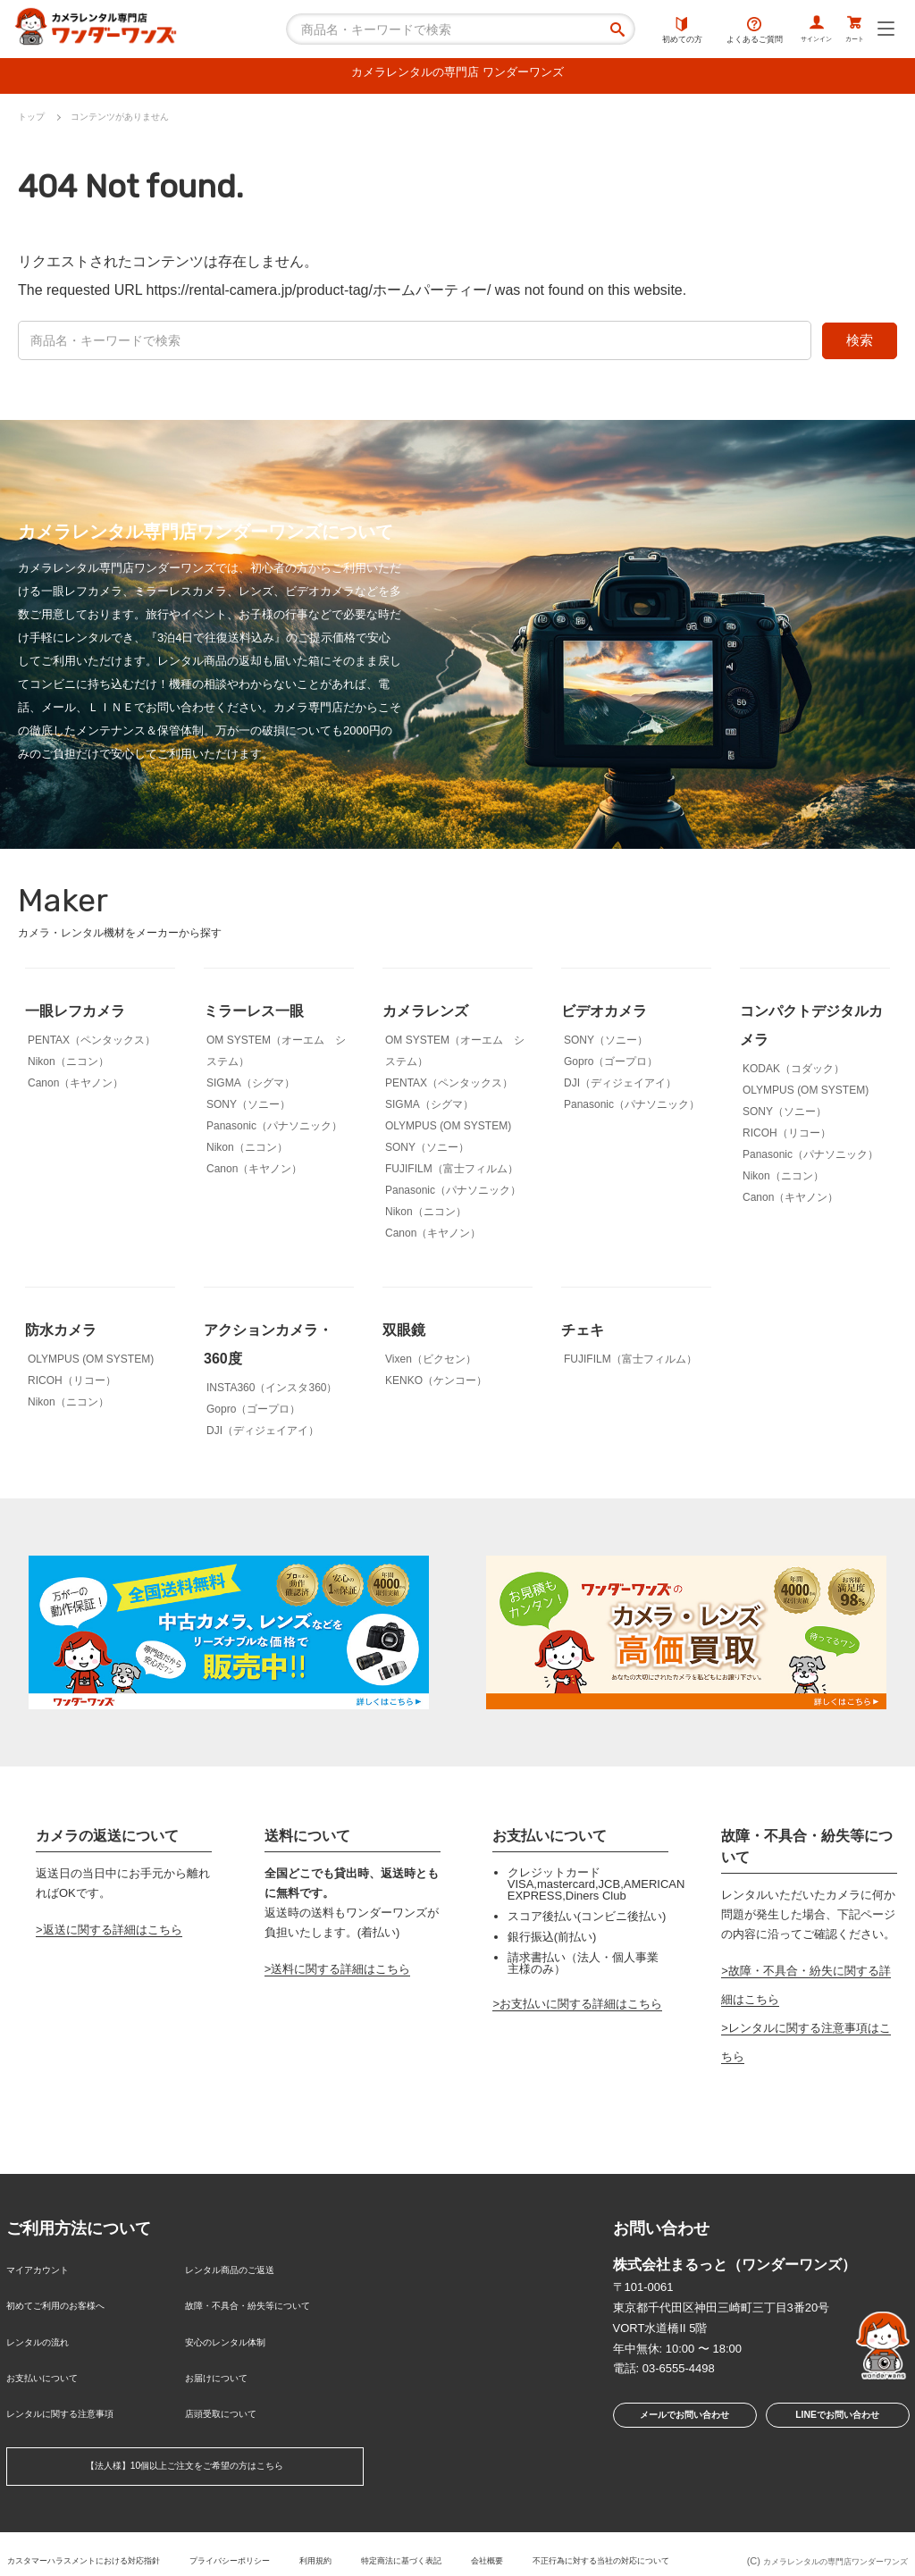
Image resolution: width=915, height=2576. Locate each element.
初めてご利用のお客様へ (70, 2301)
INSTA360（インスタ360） (272, 1392)
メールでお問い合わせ (679, 2422)
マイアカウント (47, 2271)
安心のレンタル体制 (237, 2330)
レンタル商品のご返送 (243, 2271)
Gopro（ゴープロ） (611, 1066)
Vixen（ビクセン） (430, 1363)
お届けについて (225, 2359)
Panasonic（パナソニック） (274, 1130)
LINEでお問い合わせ (837, 2422)
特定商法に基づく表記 (528, 2529)
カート (847, 31)
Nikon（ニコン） (68, 1066)
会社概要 (626, 2529)
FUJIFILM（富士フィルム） (451, 1173)
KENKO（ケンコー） (436, 1385)
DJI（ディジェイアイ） (620, 1087)
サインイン (790, 31)
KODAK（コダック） (793, 1073)
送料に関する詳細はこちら (340, 1974)
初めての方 (645, 31)
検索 (859, 345)
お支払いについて (52, 2359)
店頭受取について (231, 2388)
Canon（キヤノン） (75, 1087)
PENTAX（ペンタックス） (91, 1044)
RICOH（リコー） (787, 1137)
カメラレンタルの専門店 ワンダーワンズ (457, 75)
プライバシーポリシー (331, 2529)
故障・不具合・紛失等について (266, 2301)
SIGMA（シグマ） (250, 1087)
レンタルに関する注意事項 (76, 2388)
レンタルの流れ (47, 2330)
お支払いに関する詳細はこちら (580, 2008)
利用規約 (429, 2529)
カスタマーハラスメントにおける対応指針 (159, 2529)
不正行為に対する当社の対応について (356, 2543)
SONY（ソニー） (248, 1109)
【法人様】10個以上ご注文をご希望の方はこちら (184, 2439)
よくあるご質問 (718, 31)
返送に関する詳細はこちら (112, 1934)
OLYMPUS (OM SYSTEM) (448, 1130)
